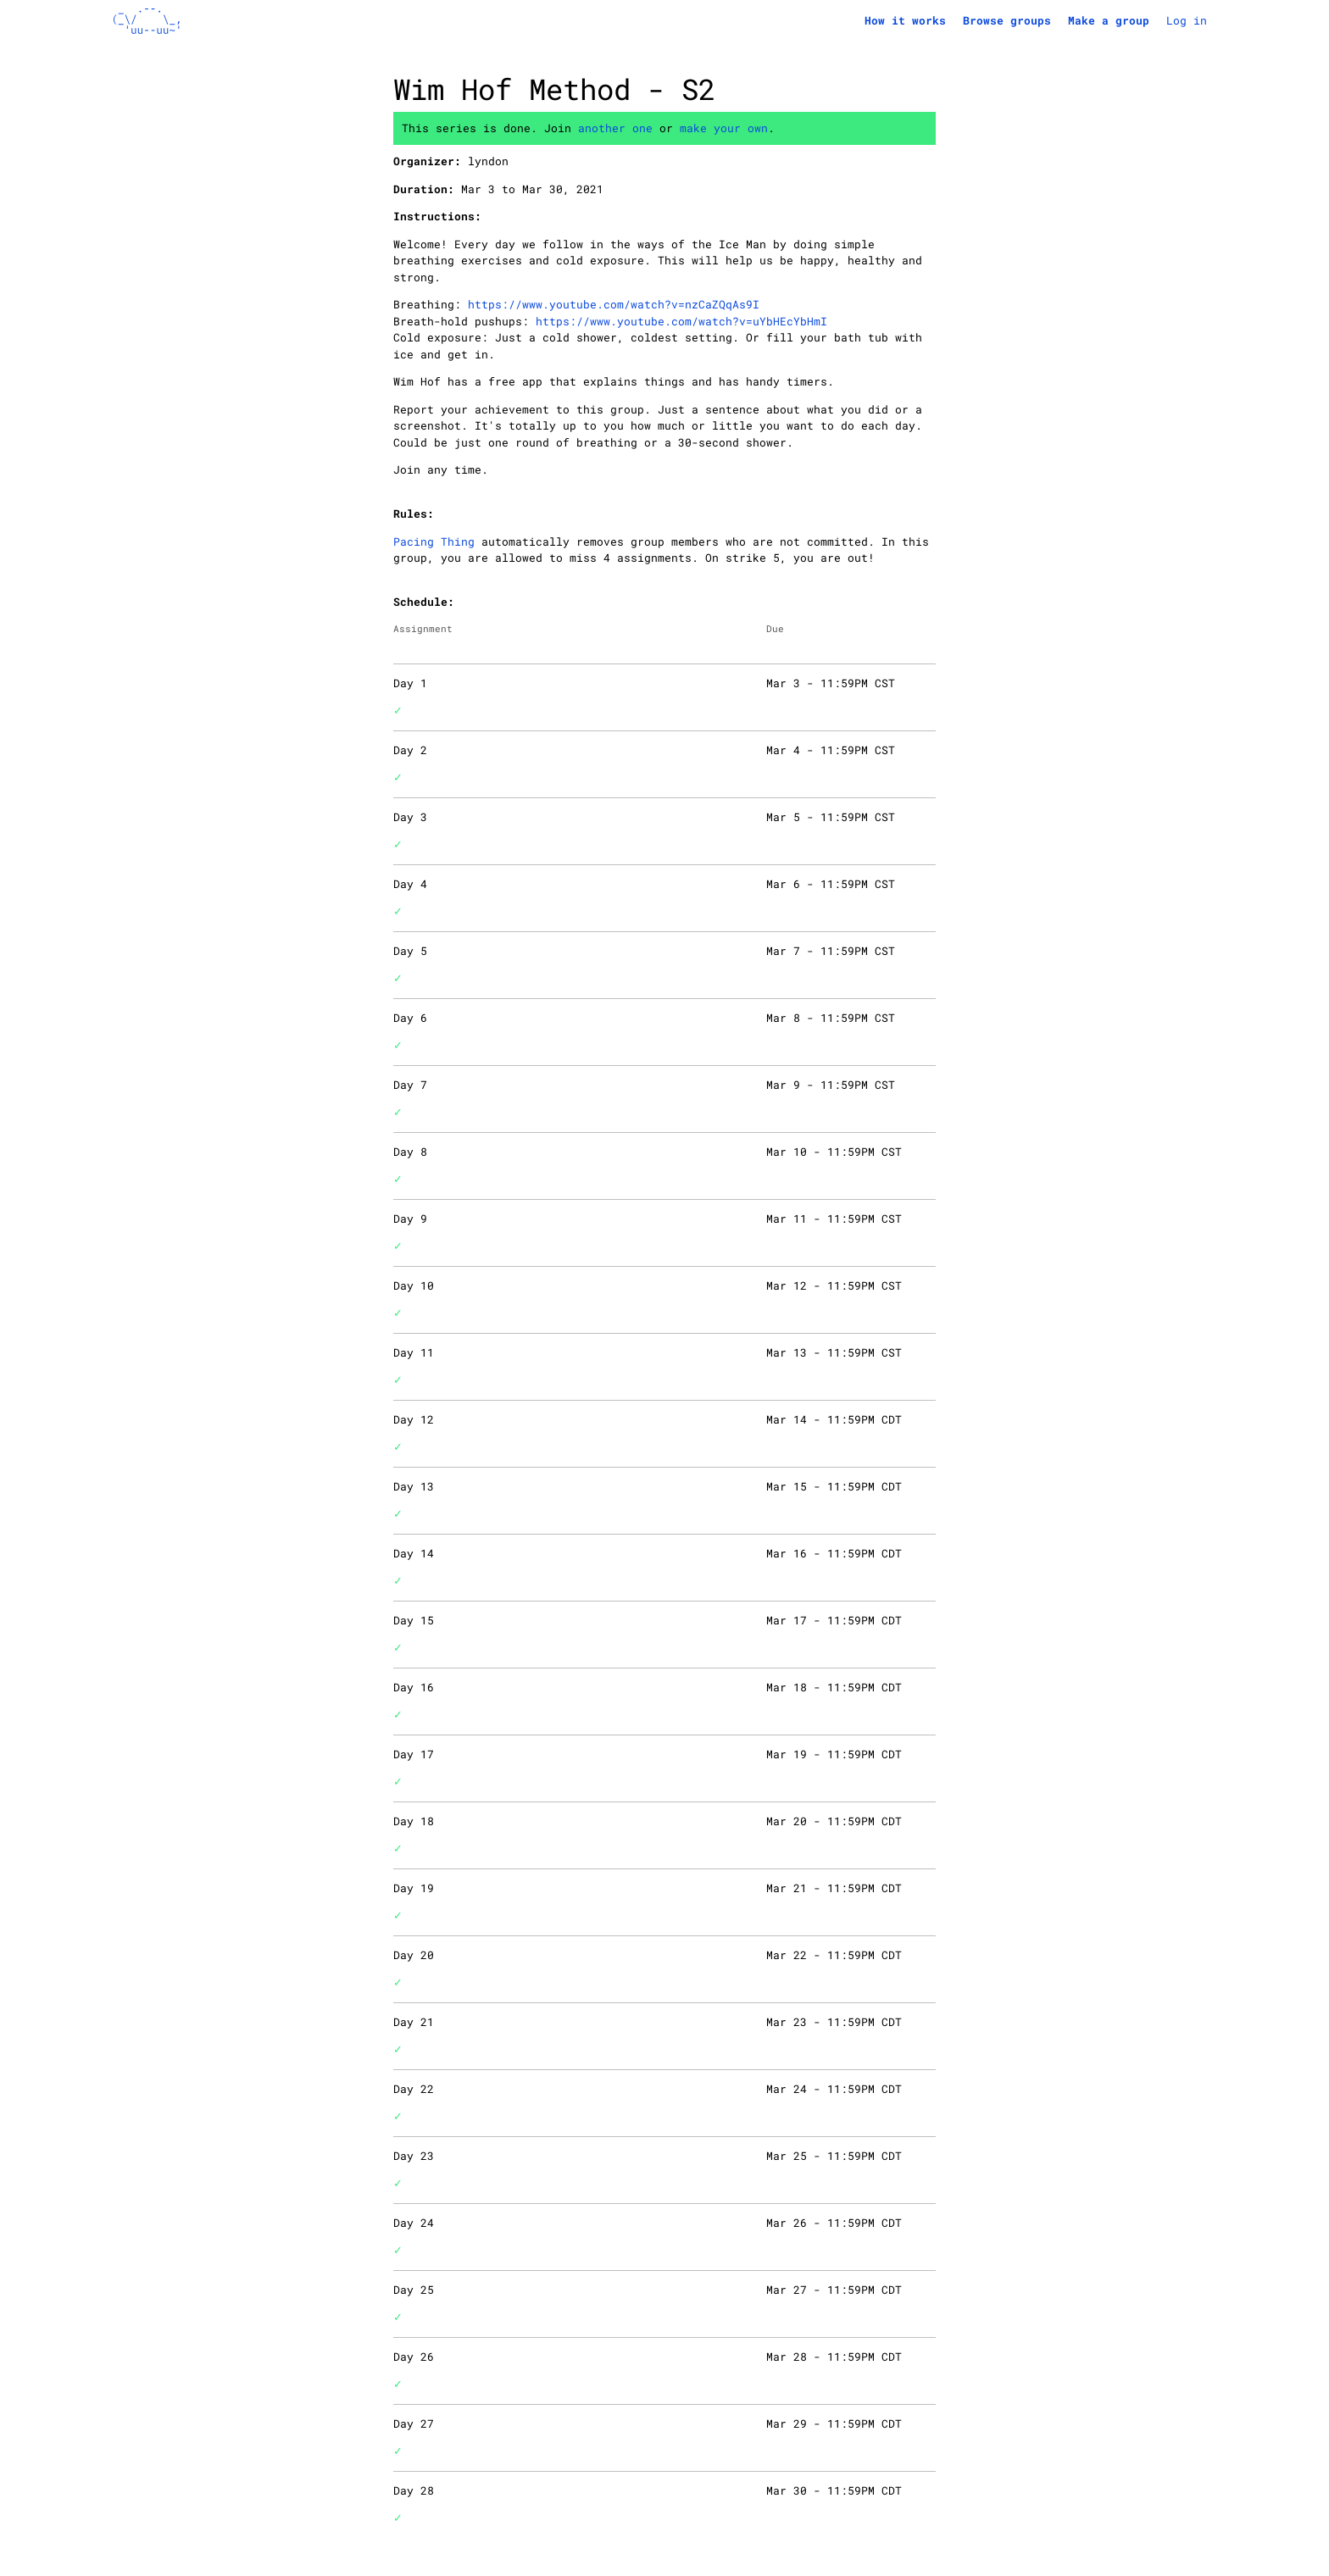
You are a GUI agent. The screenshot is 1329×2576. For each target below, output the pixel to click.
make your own (724, 128)
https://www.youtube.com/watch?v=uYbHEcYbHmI (681, 321)
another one (615, 128)
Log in (1186, 20)
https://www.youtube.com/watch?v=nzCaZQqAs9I (613, 304)
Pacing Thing (434, 541)
